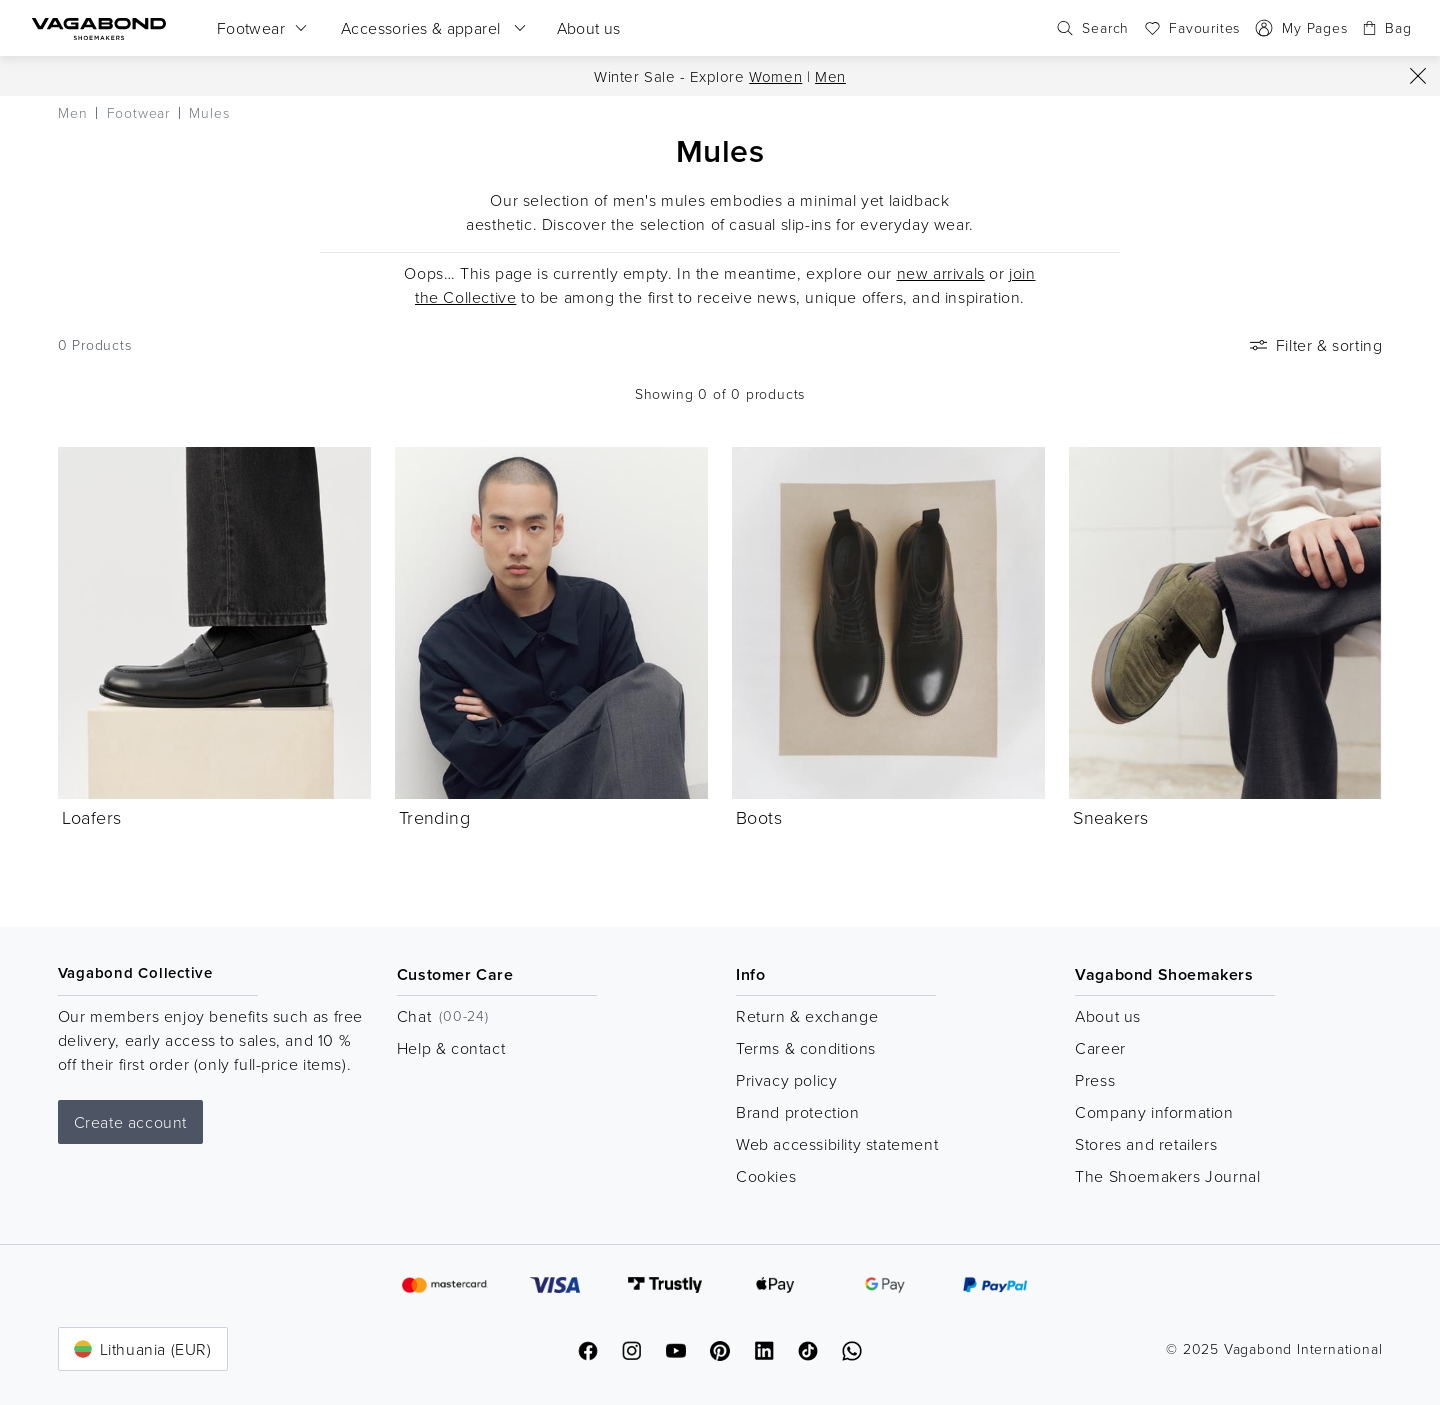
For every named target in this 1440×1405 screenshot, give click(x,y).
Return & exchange (807, 1016)
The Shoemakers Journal (1167, 1176)
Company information (1154, 1112)
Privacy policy (786, 1080)
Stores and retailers (1146, 1144)
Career (1100, 1048)
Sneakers (1110, 817)
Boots (759, 817)
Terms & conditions (806, 1048)
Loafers (92, 817)
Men (830, 76)
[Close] (1418, 76)
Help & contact (451, 1048)
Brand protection (798, 1112)
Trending (434, 817)
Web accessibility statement (837, 1144)
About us (1108, 1016)
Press (1095, 1080)
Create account (130, 1122)
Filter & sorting (1314, 345)
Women (775, 76)
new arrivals (941, 273)
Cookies (766, 1176)
